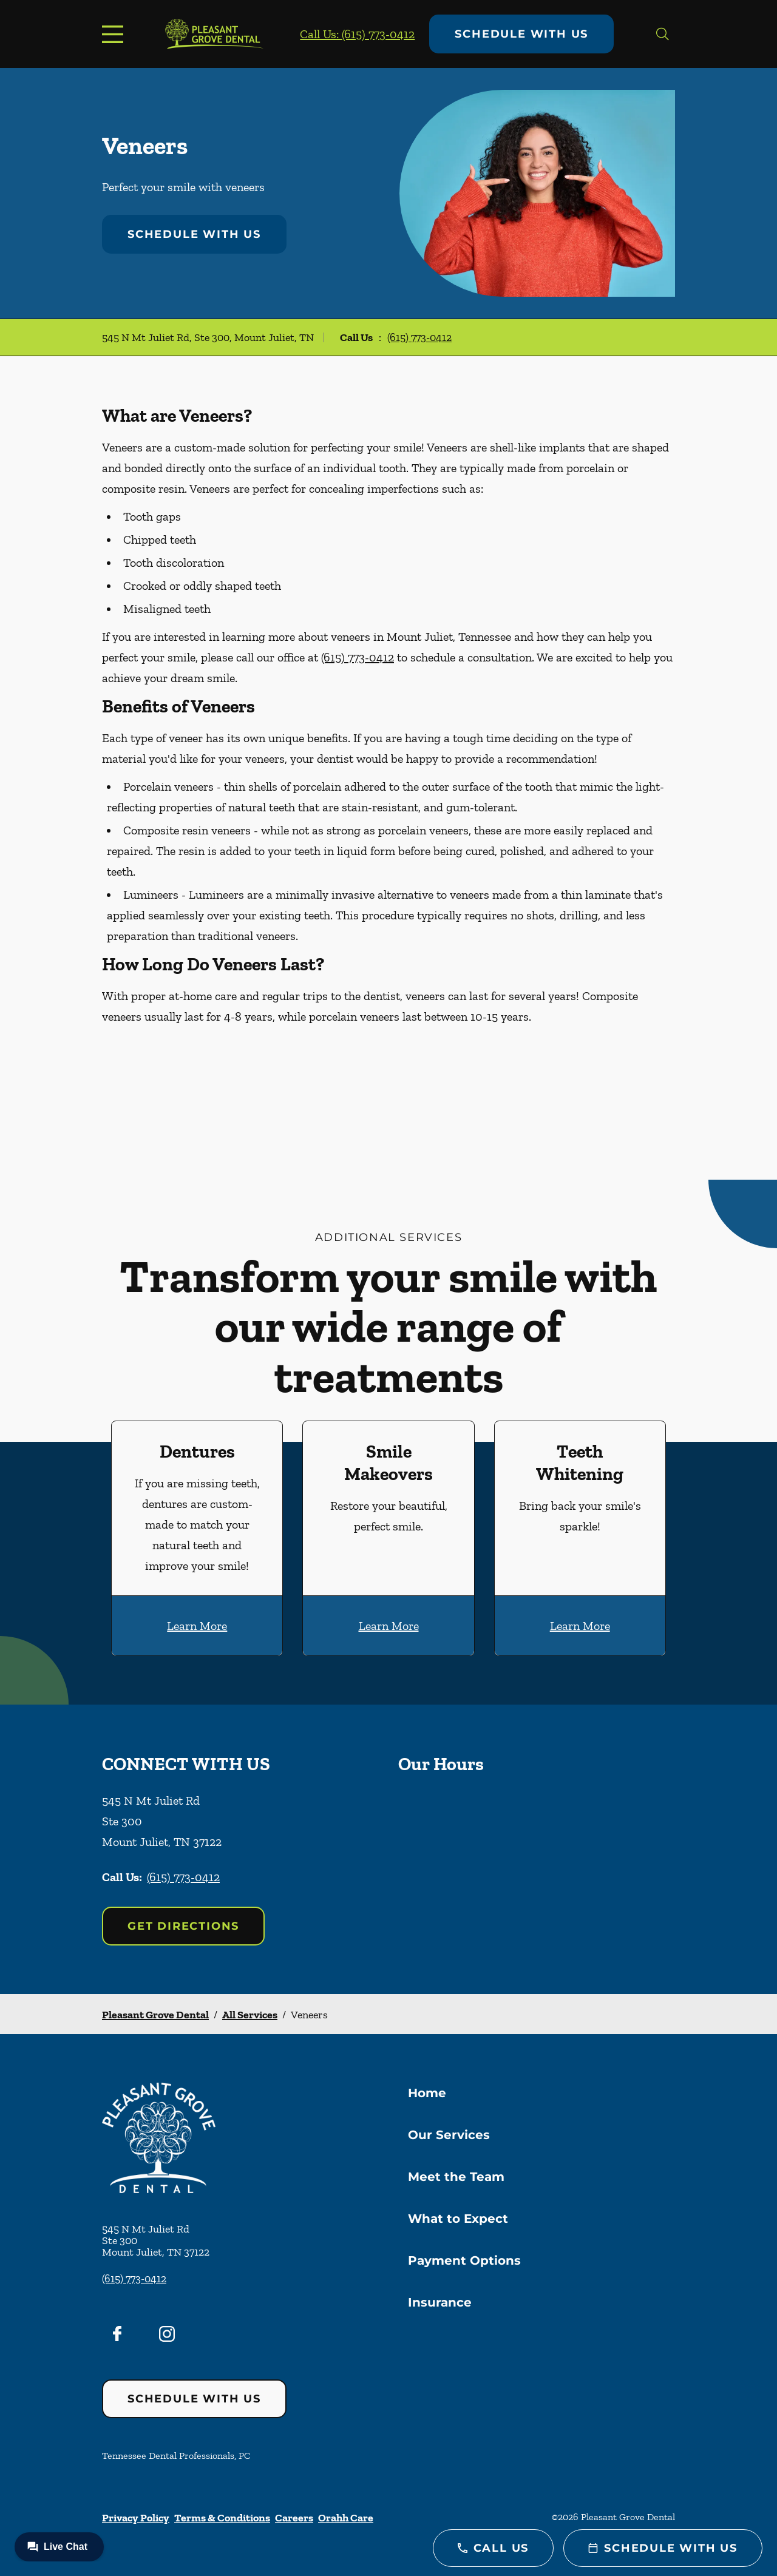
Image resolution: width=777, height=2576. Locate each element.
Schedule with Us (521, 34)
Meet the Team (456, 2176)
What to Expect (458, 2218)
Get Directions (183, 1926)
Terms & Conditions (222, 2517)
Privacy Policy (135, 2517)
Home (427, 2093)
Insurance (440, 2302)
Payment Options (464, 2260)
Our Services (449, 2135)
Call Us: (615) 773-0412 (357, 34)
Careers (294, 2517)
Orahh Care (345, 2517)
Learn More (197, 1625)
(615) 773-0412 (419, 337)
